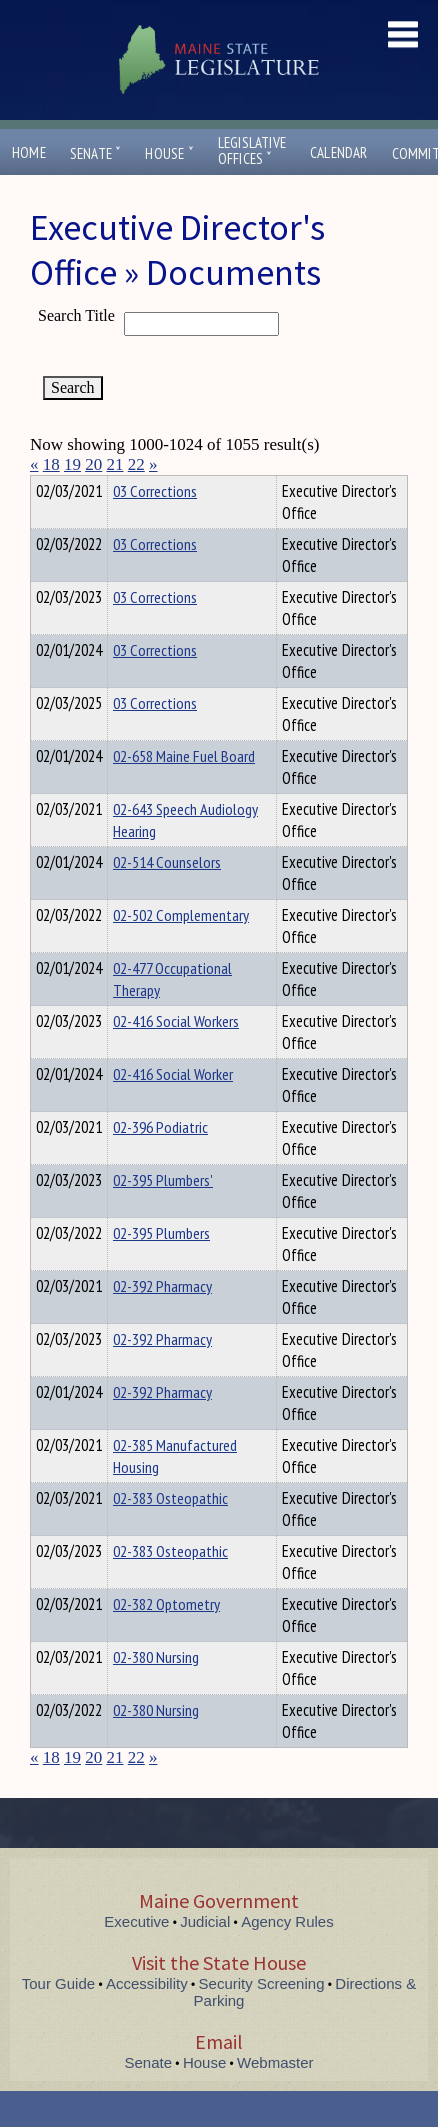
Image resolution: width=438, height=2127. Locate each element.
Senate (96, 153)
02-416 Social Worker (173, 1110)
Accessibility (147, 2019)
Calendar (339, 152)
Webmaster (275, 2098)
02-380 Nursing (156, 1693)
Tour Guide (58, 2019)
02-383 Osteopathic (170, 1534)
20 (93, 464)
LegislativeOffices (252, 151)
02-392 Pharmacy (162, 1322)
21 (115, 464)
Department (144, 488)
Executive (136, 1957)
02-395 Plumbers (161, 1269)
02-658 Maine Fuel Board (184, 792)
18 (51, 464)
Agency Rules (287, 1957)
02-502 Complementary (181, 951)
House (169, 153)
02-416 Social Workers (176, 1057)
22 (136, 464)
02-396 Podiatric (160, 1163)
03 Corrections (155, 527)
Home (29, 152)
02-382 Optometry (166, 1640)
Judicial (205, 1957)
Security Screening (262, 2019)
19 (72, 464)
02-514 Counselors (167, 898)
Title (46, 488)
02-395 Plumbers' (163, 1216)
